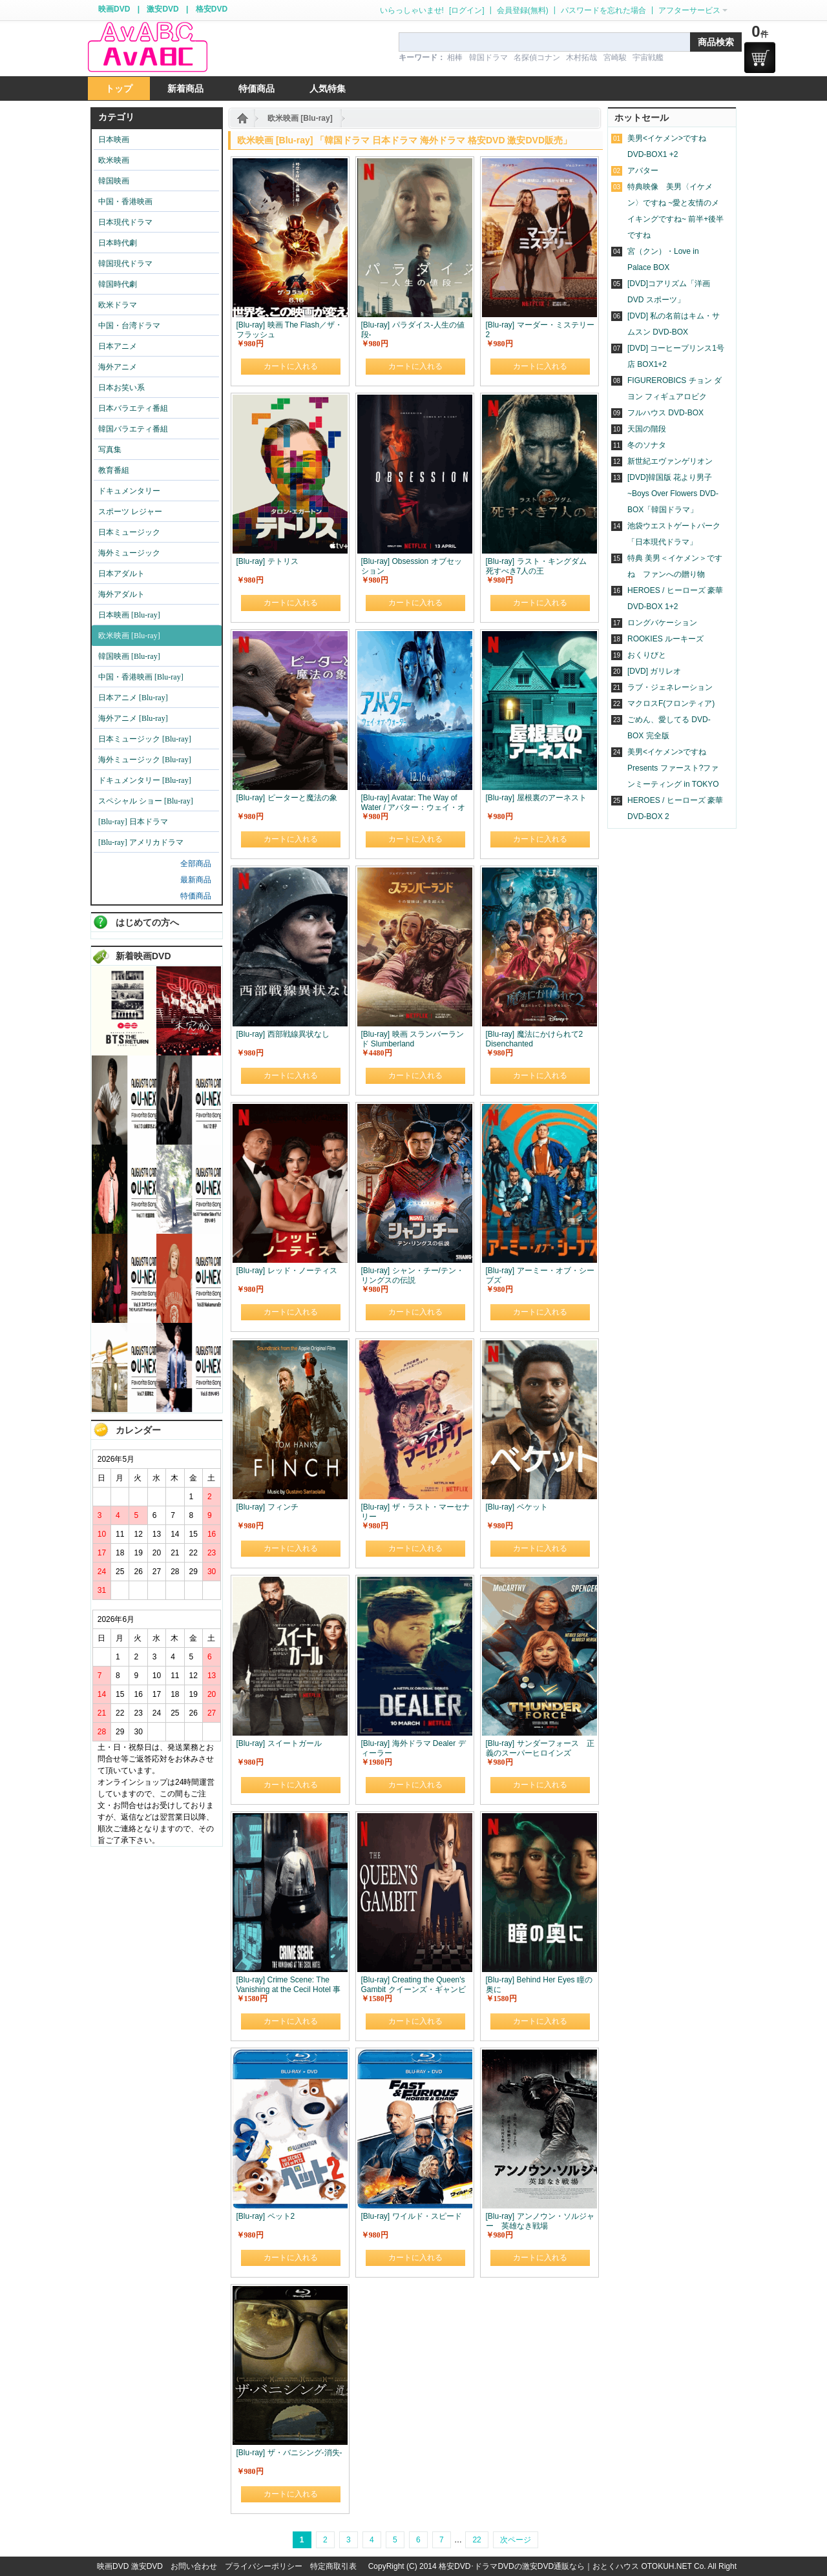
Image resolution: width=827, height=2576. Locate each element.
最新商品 (195, 879)
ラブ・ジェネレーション (670, 687)
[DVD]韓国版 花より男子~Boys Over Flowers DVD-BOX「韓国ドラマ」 (672, 493)
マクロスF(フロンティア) (671, 703)
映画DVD (114, 9)
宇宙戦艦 (648, 57)
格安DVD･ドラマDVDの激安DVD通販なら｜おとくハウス (540, 2566)
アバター (642, 170)
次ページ (515, 2539)
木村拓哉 (581, 57)
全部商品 (195, 863)
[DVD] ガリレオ (654, 671)
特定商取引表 (333, 2566)
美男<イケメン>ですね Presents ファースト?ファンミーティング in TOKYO (673, 768)
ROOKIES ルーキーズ (665, 638)
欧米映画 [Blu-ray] (300, 118)
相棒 (455, 57)
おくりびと (646, 655)
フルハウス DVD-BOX (665, 412)
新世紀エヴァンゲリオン (670, 461)
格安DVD (211, 9)
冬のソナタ (646, 445)
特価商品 (195, 895)
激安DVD (162, 9)
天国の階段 (646, 428)
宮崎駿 (615, 57)
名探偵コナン (537, 57)
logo (147, 47)
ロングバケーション (662, 622)
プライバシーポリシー (263, 2566)
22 (476, 2539)
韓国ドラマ (488, 57)
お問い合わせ (194, 2566)
